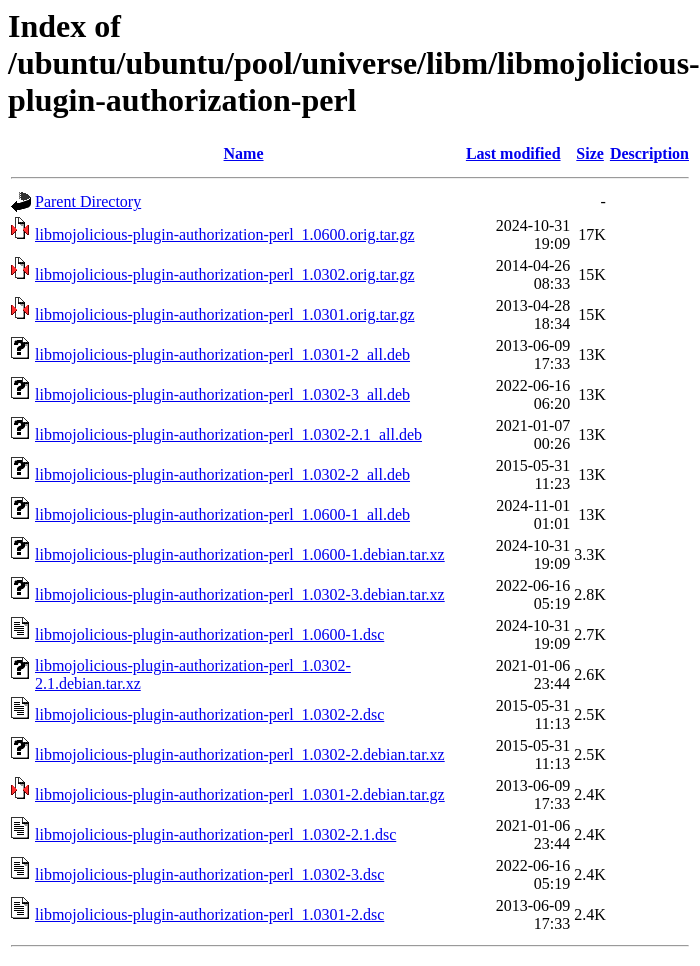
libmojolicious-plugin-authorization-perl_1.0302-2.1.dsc (215, 834)
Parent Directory (88, 201)
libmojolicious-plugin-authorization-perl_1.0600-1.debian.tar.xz (240, 554)
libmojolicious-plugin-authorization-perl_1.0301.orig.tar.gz (224, 314)
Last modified (513, 153)
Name (244, 153)
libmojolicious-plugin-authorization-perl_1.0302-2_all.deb (222, 474)
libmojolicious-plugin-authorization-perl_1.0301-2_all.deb (222, 354)
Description (649, 153)
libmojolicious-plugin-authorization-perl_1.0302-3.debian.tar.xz (240, 594)
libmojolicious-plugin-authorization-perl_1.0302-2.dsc (209, 714)
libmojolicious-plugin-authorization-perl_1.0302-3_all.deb (222, 394)
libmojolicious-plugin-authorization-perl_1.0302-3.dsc (209, 874)
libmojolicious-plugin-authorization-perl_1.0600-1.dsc (209, 634)
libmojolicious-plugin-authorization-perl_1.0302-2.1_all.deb (228, 434)
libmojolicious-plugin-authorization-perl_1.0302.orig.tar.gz (224, 274)
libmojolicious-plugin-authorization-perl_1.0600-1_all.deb (222, 514)
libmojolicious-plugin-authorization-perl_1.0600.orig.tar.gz (224, 234)
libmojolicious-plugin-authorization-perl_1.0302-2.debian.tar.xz (240, 754)
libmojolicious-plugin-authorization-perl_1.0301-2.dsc (209, 914)
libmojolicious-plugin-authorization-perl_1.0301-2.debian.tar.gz (240, 794)
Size (590, 153)
